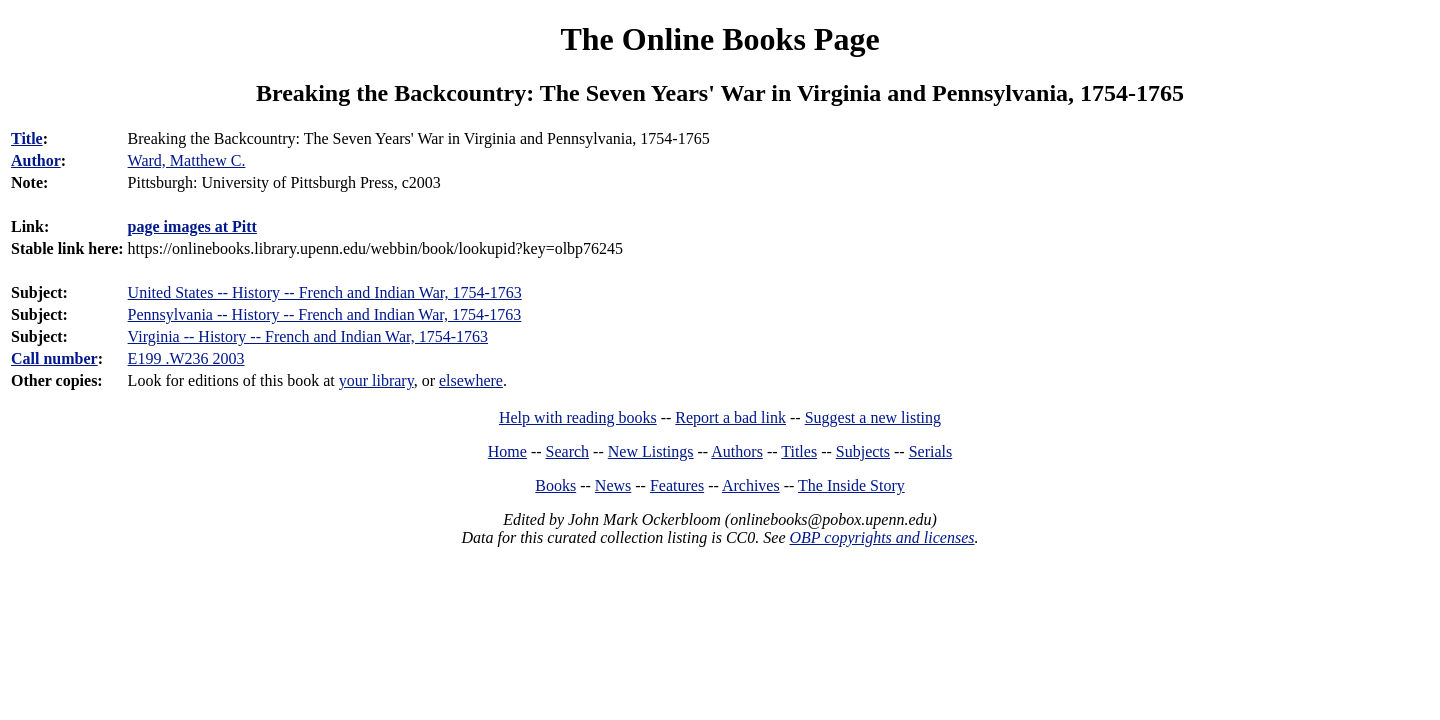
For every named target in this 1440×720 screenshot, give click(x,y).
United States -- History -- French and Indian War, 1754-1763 (325, 292)
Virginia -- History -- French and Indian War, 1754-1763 (308, 336)
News (613, 485)
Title (27, 138)
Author (36, 160)
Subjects (863, 451)
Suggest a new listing (873, 417)
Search (568, 451)
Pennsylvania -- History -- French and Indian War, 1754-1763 (325, 314)
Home (507, 451)
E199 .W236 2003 (186, 358)
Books (555, 485)
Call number (54, 358)
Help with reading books (578, 417)
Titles (799, 451)
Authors (737, 451)
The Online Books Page (719, 39)
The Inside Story (851, 485)
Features (677, 485)
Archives (751, 485)
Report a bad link (730, 417)
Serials (931, 451)
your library (376, 380)
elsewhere (471, 380)
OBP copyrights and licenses (881, 537)
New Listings (651, 451)
